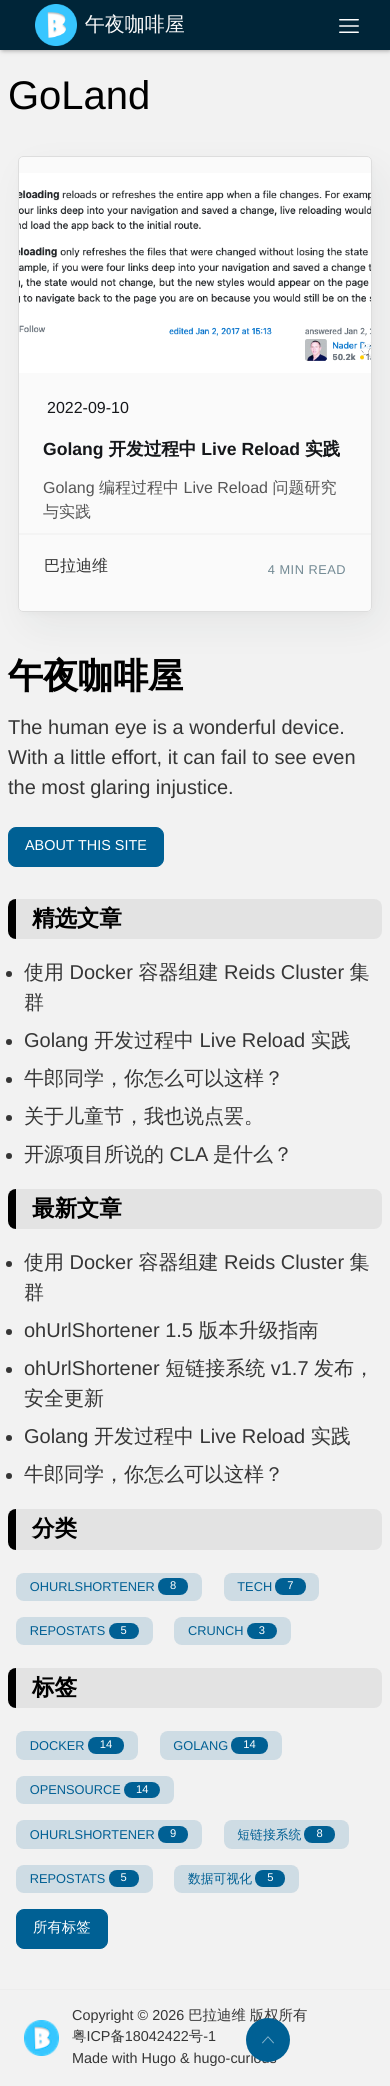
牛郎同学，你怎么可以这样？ (154, 1079)
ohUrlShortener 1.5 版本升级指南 (171, 1331)
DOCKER (77, 1745)
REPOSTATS (84, 1631)
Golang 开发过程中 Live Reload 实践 (191, 449)
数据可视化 (236, 1878)
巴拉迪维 (76, 566)
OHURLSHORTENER (109, 1586)
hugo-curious (235, 2059)
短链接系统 (285, 1834)
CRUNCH (232, 1631)
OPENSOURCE (95, 1790)
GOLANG (220, 1745)
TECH (271, 1586)
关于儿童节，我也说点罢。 (144, 1117)
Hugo (159, 2059)
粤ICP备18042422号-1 (144, 2037)
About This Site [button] (86, 846)
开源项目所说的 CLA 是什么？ (158, 1155)
